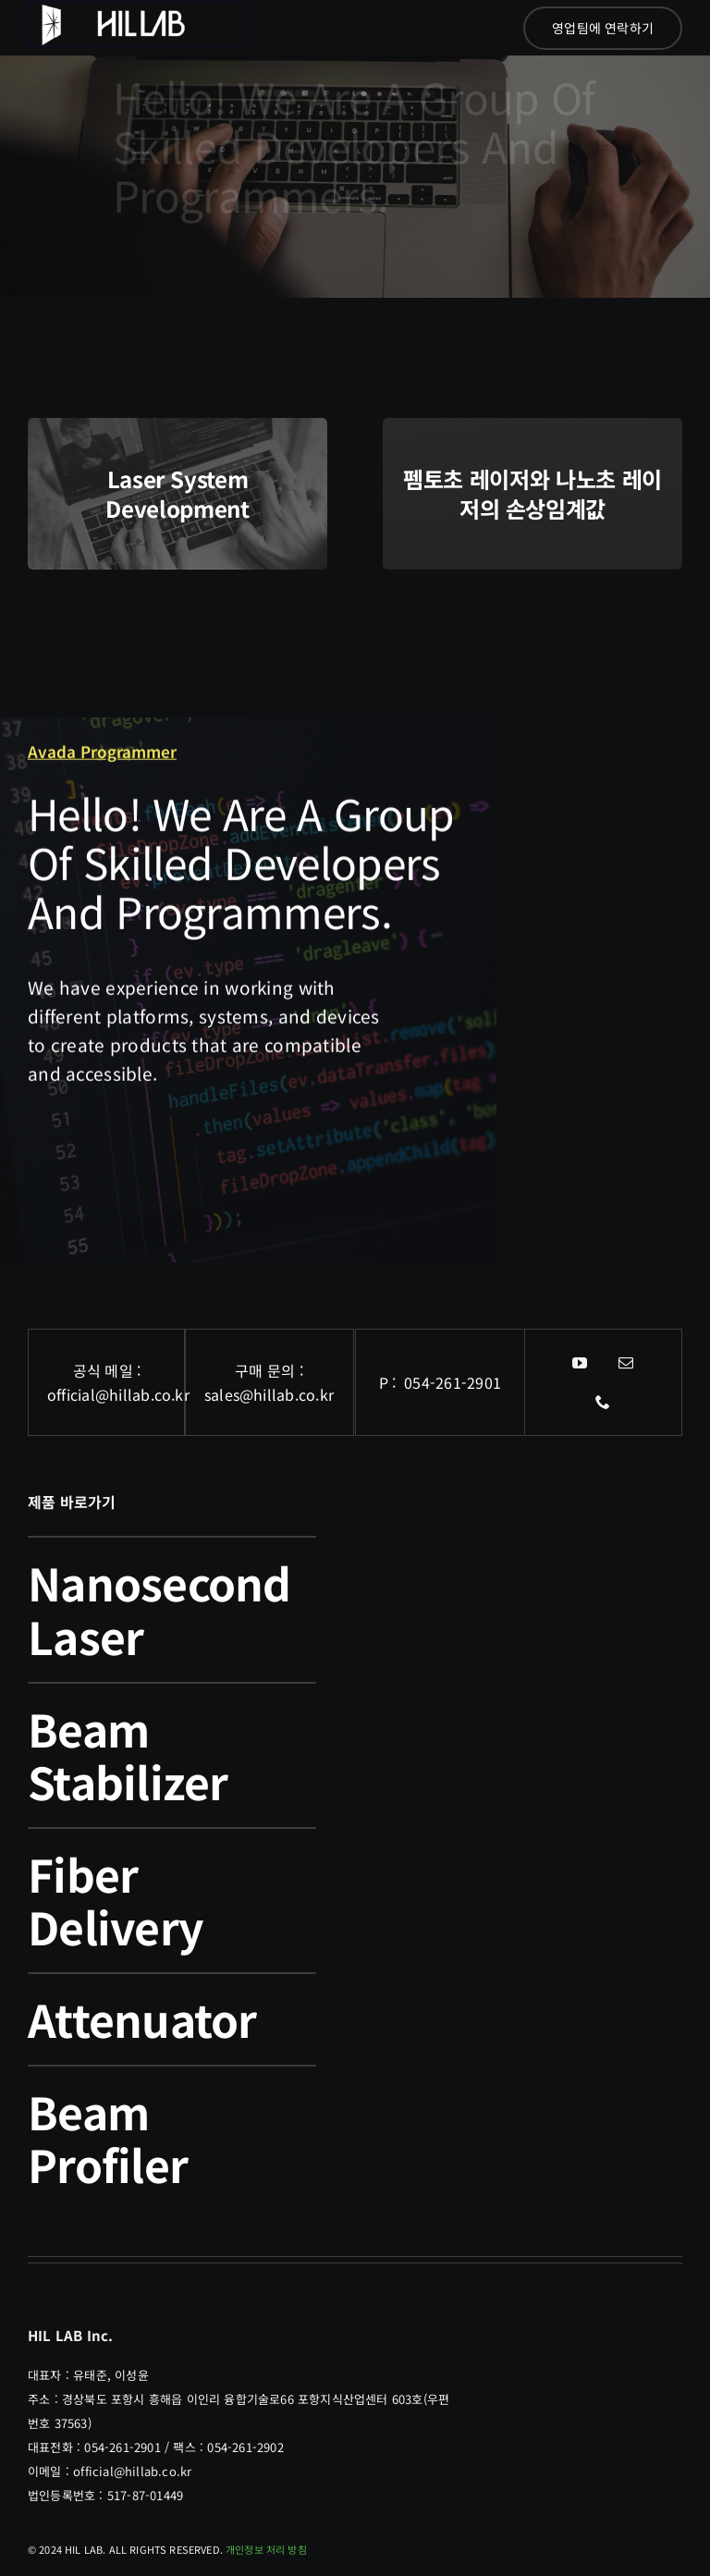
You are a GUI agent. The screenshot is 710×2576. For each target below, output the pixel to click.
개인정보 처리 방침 (266, 2549)
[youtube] (580, 1363)
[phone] (603, 1402)
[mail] (626, 1363)
